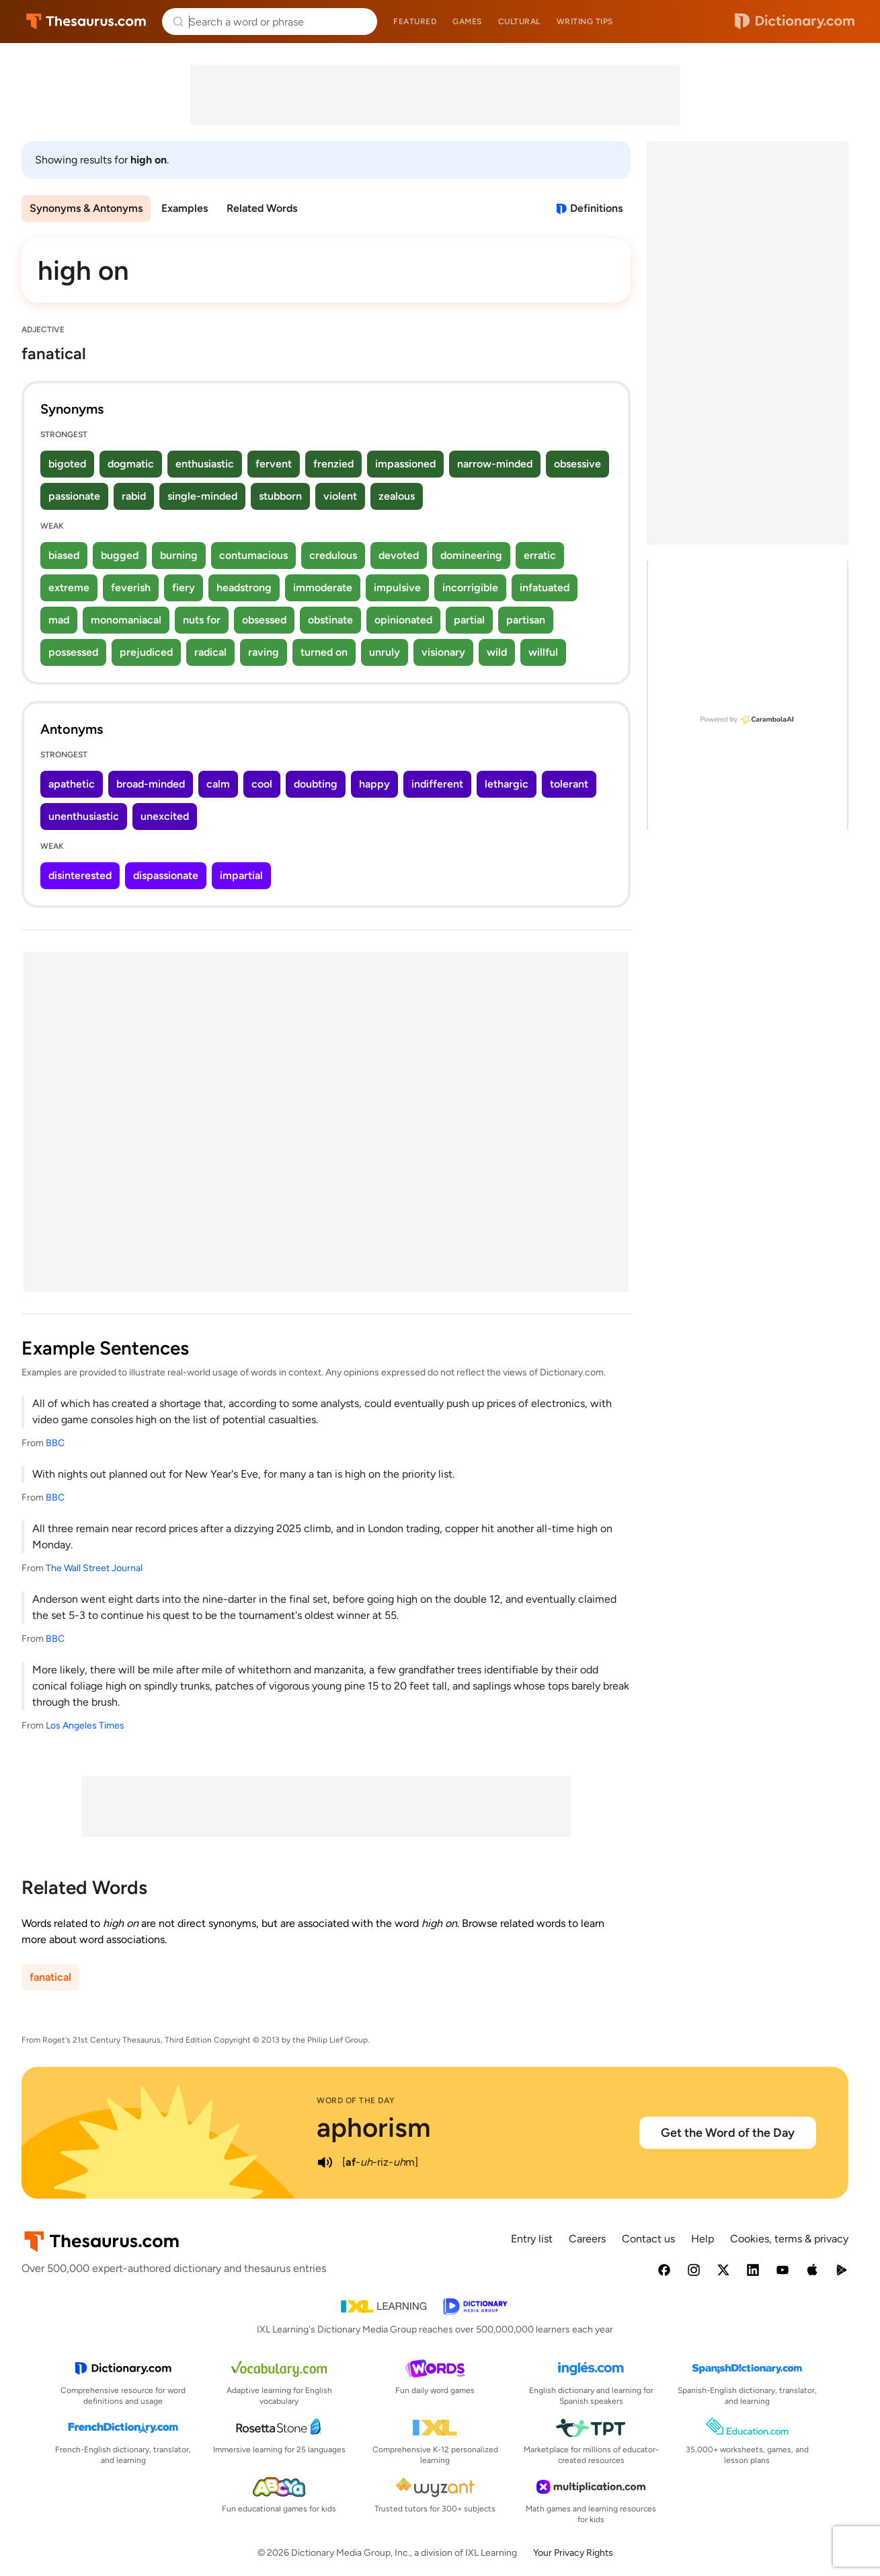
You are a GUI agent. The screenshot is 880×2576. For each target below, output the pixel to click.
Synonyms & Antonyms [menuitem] (86, 208)
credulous (333, 555)
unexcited (165, 816)
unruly (384, 652)
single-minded (202, 496)
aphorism (374, 2127)
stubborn (280, 496)
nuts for (202, 619)
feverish (131, 587)
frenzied (333, 463)
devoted (398, 555)
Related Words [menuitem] (262, 208)
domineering (471, 555)
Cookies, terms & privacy (789, 2238)
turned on (324, 652)
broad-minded (150, 784)
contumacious (253, 555)
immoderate (322, 587)
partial (469, 619)
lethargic (506, 784)
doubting (315, 784)
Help (702, 2238)
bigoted (67, 463)
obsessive (577, 463)
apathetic (71, 784)
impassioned (405, 463)
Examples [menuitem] (184, 208)
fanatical (50, 1977)
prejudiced (146, 652)
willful (543, 652)
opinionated (403, 619)
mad (58, 619)
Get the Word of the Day (728, 2132)
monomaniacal (126, 619)
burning (179, 555)
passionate (74, 496)
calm (218, 784)
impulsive (397, 587)
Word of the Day (356, 2100)
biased (63, 555)
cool (261, 784)
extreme (68, 587)
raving (263, 652)
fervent (273, 463)
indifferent (437, 784)
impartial (241, 875)
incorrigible (470, 587)
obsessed (264, 619)
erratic (540, 555)
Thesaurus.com (86, 21)
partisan (525, 619)
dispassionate (165, 875)
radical (210, 652)
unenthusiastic (83, 816)
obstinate (330, 619)
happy (374, 784)
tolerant (569, 784)
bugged (119, 555)
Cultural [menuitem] (519, 21)
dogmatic (131, 463)
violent (340, 496)
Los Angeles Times (85, 1725)
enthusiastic (204, 463)
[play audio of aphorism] (325, 2162)
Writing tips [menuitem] (585, 21)
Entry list (532, 2238)
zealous (396, 496)
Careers (587, 2238)
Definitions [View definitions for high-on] (596, 208)
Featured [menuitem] (414, 21)
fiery (183, 587)
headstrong (244, 587)
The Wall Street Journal (94, 1568)
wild (497, 652)
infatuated (544, 587)
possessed (73, 652)
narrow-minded (494, 463)
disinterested (80, 875)
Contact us (648, 2238)
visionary (443, 652)
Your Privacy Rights (573, 2553)
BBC (55, 1443)
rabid (134, 496)
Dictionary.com (794, 21)
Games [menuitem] (467, 21)
